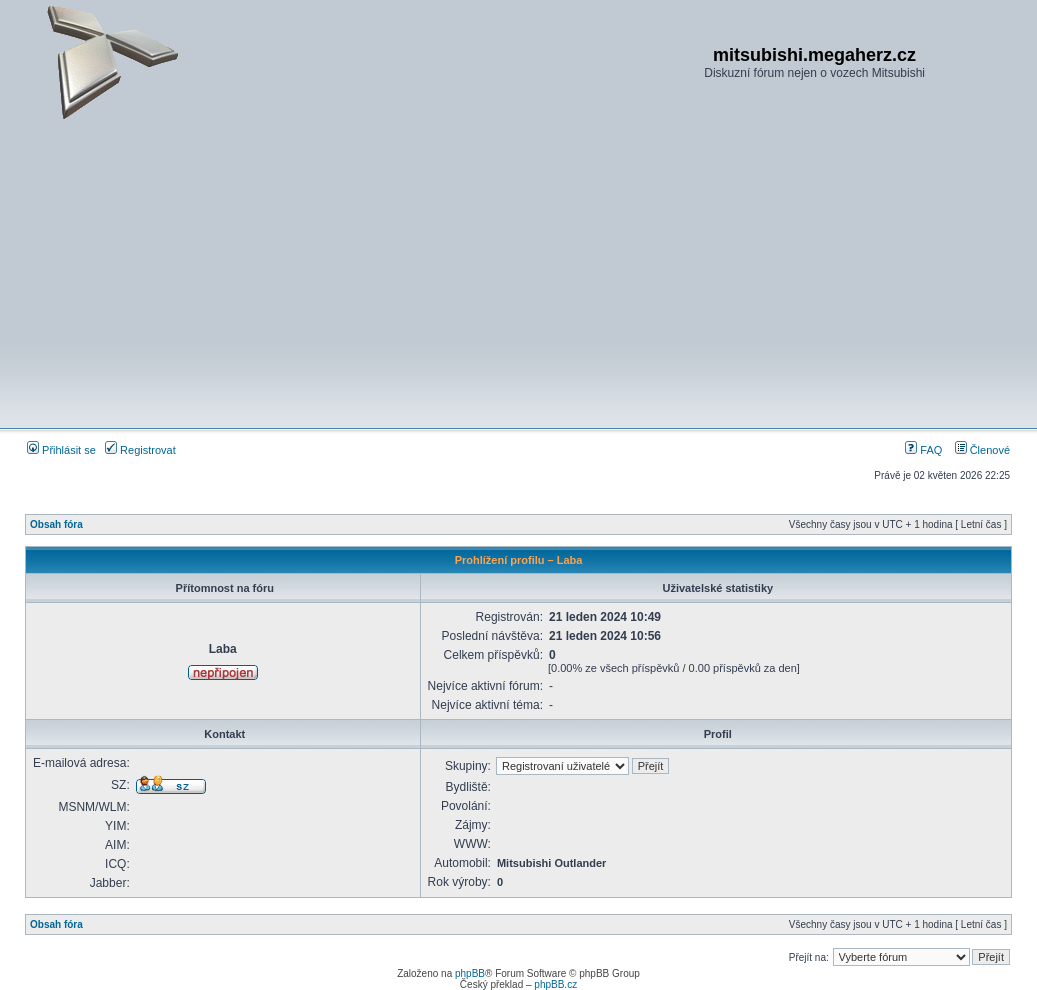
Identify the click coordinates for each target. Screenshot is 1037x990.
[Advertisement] (518, 274)
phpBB (470, 973)
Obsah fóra (56, 524)
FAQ (923, 450)
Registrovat (140, 450)
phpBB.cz (555, 984)
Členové (982, 450)
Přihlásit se (61, 450)
